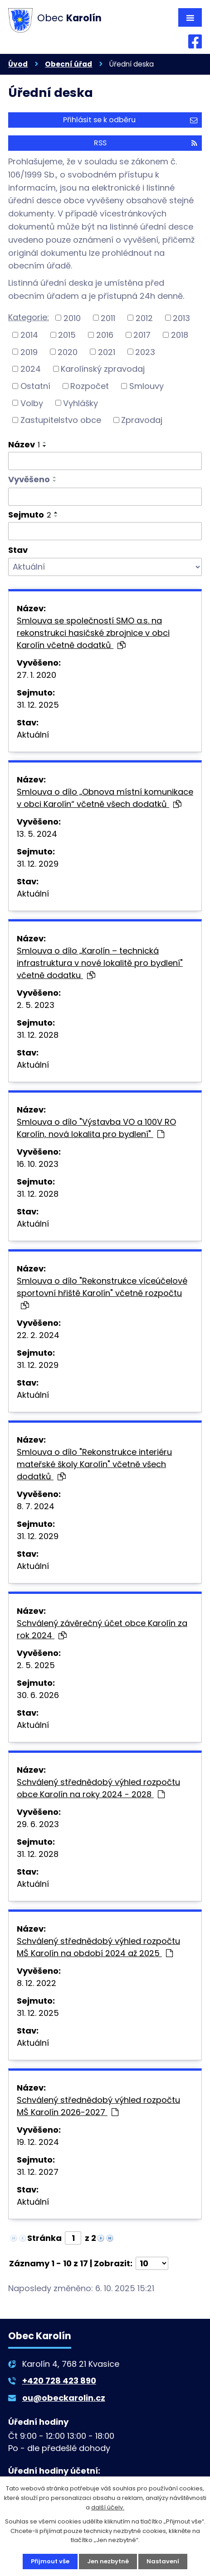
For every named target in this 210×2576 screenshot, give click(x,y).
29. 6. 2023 (38, 1824)
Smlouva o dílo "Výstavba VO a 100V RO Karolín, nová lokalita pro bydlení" (96, 1128)
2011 (108, 317)
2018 (179, 335)
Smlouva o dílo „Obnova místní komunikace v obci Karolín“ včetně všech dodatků (105, 798)
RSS (145, 143)
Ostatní (35, 386)
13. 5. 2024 (37, 833)
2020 (68, 351)
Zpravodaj (141, 420)
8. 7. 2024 (35, 1506)
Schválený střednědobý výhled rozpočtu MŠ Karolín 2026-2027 (98, 2106)
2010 (72, 317)
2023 (145, 351)
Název (24, 444)
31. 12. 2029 (38, 863)
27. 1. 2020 (36, 675)
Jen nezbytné (108, 2561)
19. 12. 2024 (38, 2142)
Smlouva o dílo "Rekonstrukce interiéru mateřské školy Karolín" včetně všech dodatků (94, 1464)
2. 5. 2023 (35, 1005)
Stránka (44, 2238)
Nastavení (163, 2561)
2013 (181, 317)
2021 (106, 351)
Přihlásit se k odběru (130, 120)
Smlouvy (146, 386)
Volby (31, 402)
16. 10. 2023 (38, 1164)
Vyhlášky (80, 402)
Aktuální (33, 734)
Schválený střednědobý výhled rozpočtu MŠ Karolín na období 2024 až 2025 (98, 1947)
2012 (144, 317)
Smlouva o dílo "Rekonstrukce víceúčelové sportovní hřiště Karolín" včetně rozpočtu (102, 1292)
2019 (29, 351)
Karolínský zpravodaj (103, 368)
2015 (67, 335)
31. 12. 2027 (38, 2172)
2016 (104, 335)
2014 (29, 335)
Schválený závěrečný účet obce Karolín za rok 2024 (102, 1629)
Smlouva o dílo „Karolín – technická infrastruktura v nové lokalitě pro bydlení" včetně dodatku (100, 963)
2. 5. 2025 (36, 1665)
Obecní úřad (68, 64)
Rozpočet (89, 386)
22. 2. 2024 (38, 1335)
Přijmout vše (50, 2561)
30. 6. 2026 (38, 1695)
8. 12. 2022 (36, 1983)
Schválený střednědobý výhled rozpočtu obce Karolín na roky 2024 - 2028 (98, 1788)
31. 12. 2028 (38, 1035)
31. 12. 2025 (38, 704)
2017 (142, 335)
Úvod (18, 64)
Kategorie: (28, 317)
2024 (30, 368)
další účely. (107, 2507)
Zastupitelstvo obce (60, 420)
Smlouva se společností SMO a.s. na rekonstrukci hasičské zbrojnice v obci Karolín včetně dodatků (93, 633)
